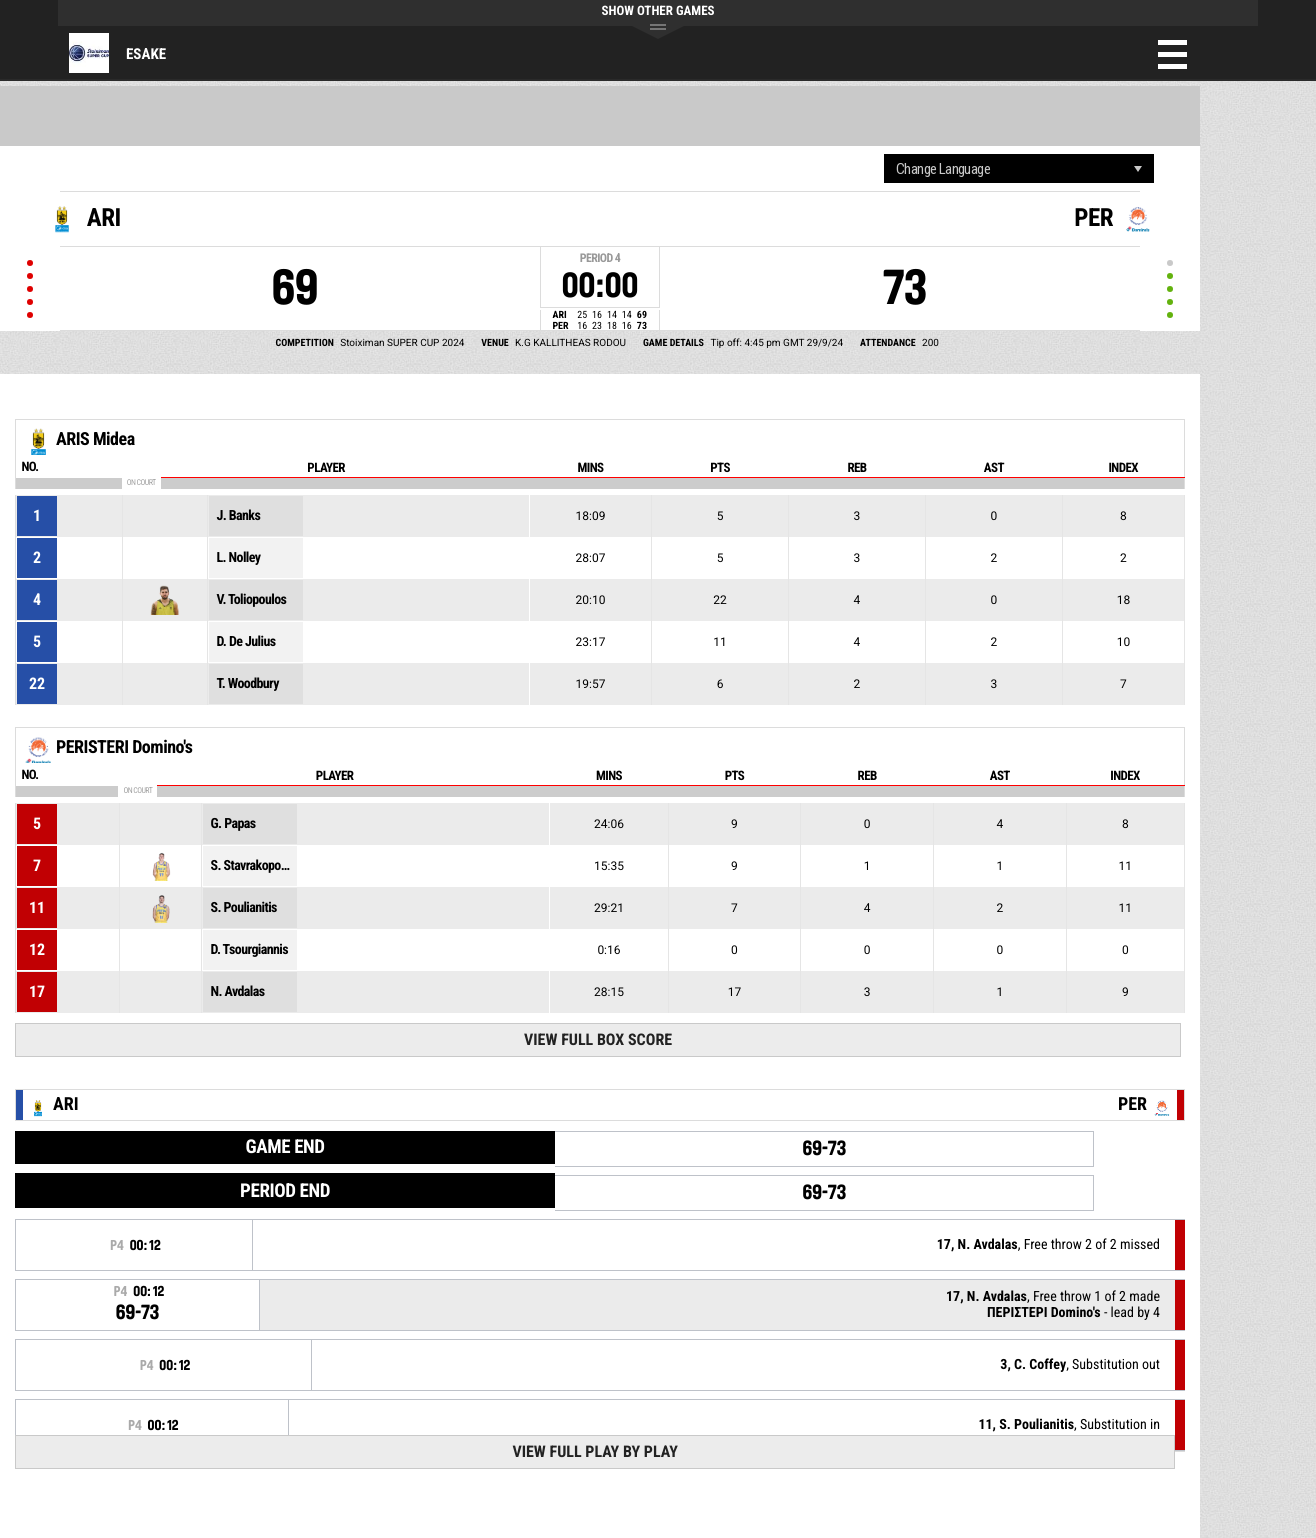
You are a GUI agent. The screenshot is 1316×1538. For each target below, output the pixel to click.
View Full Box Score (598, 1039)
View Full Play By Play (594, 1451)
